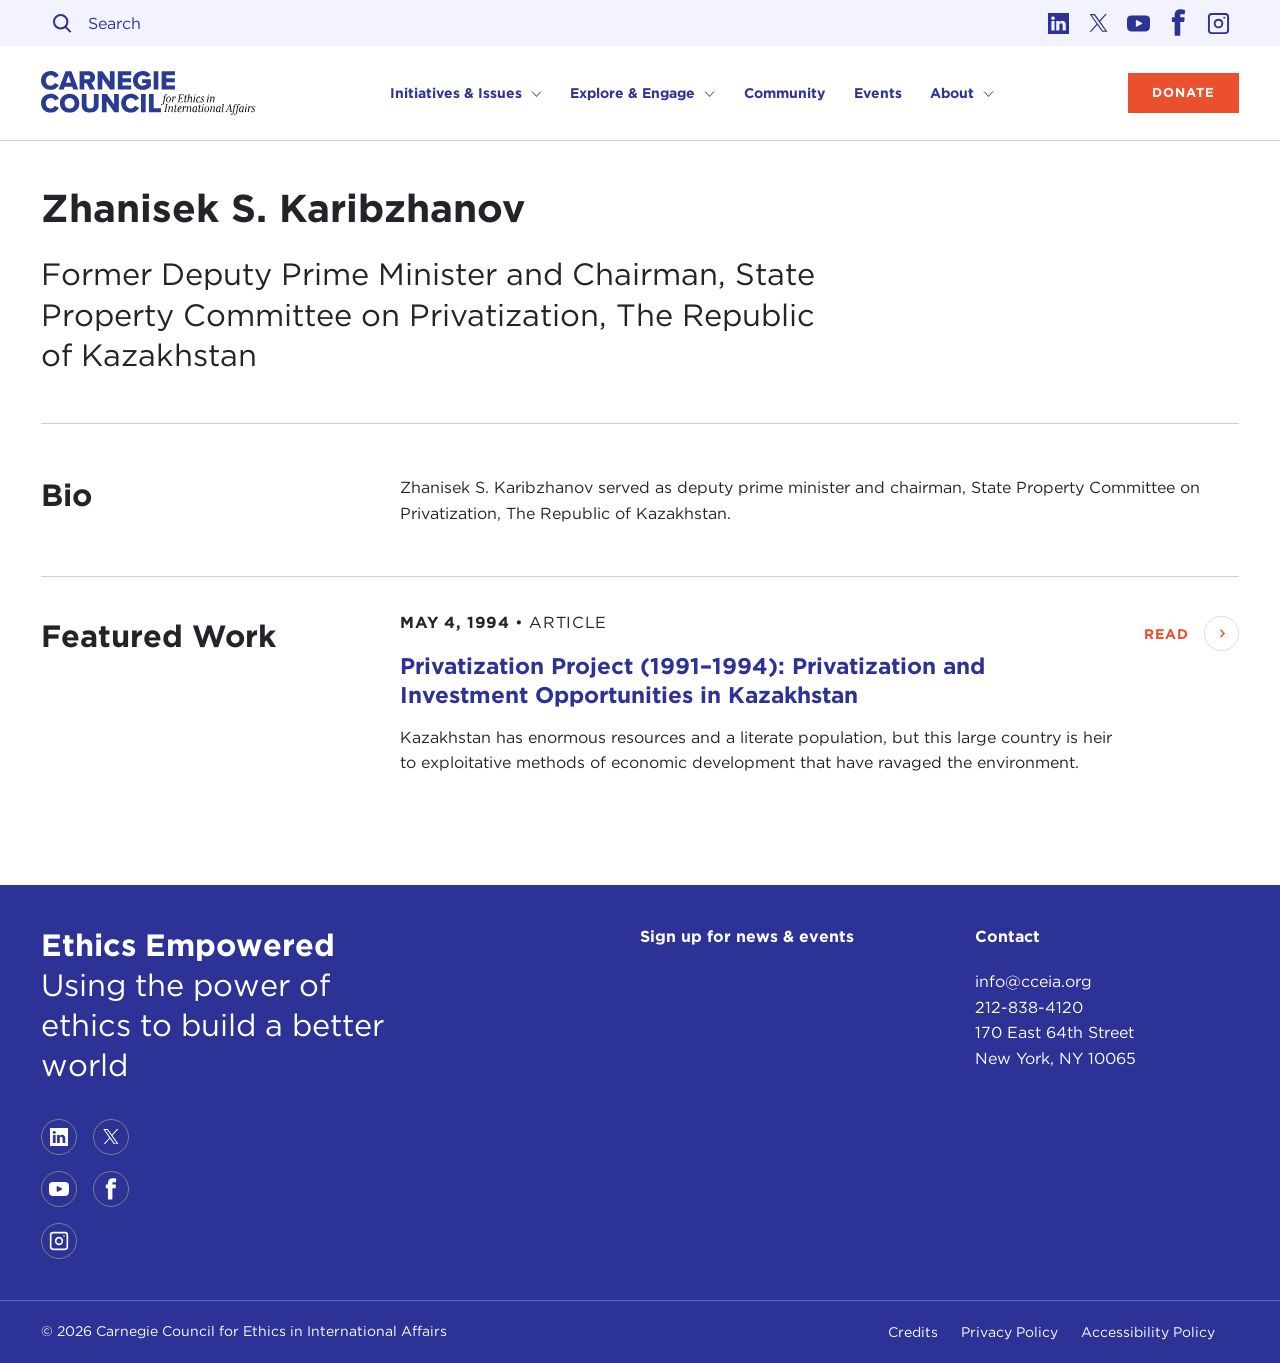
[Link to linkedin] (1059, 23)
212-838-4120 (1029, 1007)
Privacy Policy (1009, 1332)
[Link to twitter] (1099, 23)
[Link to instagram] (1219, 23)
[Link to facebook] (1179, 23)
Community (784, 93)
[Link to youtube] (1139, 23)
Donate (1183, 92)
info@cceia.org (1033, 981)
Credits (913, 1332)
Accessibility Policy (1148, 1332)
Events (878, 93)
